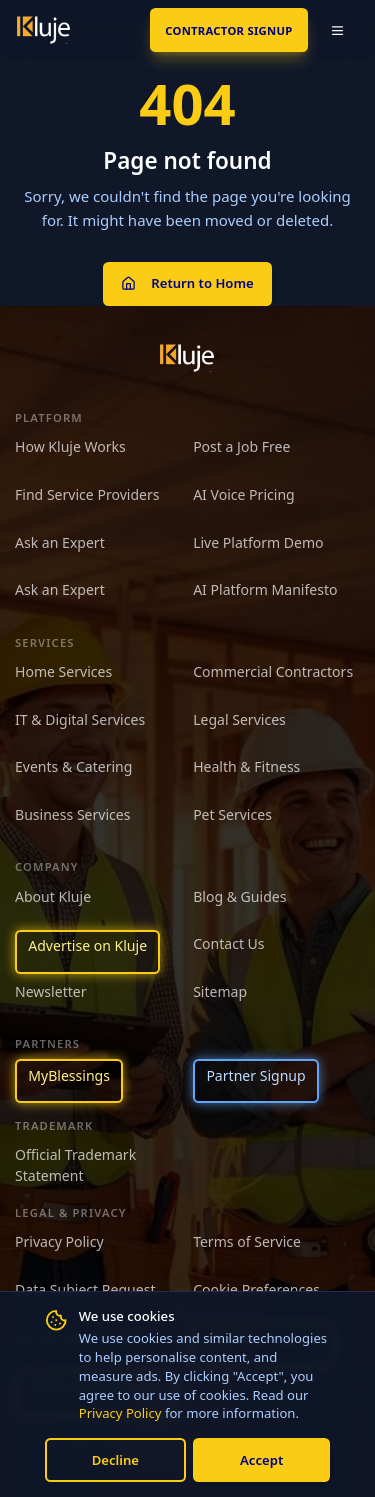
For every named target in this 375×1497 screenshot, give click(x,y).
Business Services (72, 814)
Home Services (63, 671)
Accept (261, 1460)
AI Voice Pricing (244, 494)
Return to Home (187, 283)
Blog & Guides (239, 896)
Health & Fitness (246, 766)
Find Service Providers (87, 494)
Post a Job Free (241, 446)
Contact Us (228, 943)
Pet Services (232, 814)
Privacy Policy (120, 1413)
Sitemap (220, 991)
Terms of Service (247, 1241)
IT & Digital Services (80, 719)
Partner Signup (255, 1075)
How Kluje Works (70, 446)
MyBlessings (69, 1075)
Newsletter (51, 991)
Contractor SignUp (228, 30)
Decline (115, 1460)
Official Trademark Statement (75, 1165)
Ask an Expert (60, 542)
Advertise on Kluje (87, 945)
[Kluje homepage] (187, 358)
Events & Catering (73, 766)
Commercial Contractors (273, 671)
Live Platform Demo (258, 542)
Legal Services (239, 719)
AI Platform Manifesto (265, 589)
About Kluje (53, 896)
